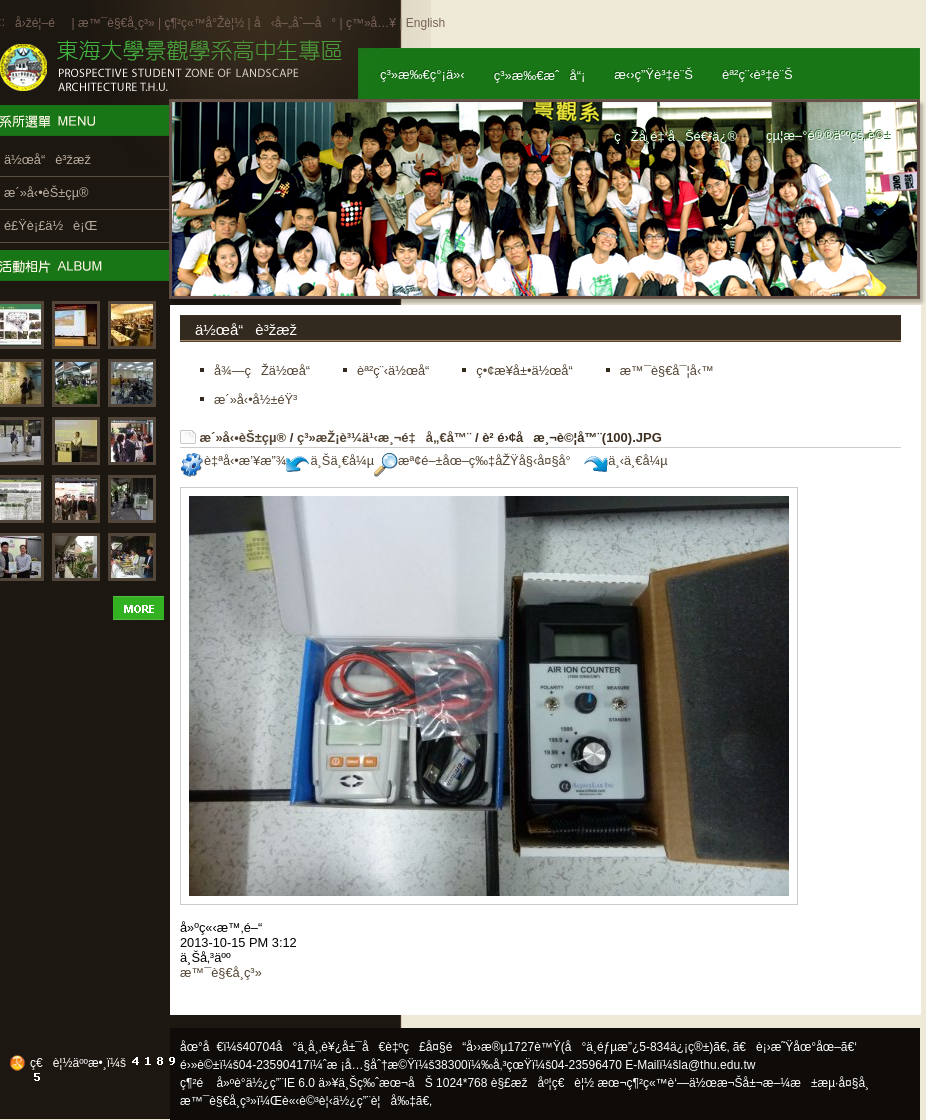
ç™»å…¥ (371, 23)
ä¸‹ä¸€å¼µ (625, 460)
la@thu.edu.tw (717, 1065)
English (425, 23)
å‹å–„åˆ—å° (295, 23)
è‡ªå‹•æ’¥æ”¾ (233, 460)
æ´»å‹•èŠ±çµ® (243, 437)
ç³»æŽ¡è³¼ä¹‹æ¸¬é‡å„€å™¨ (384, 437)
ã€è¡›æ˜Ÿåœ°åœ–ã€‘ (795, 1047)
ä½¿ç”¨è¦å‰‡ (374, 1101)
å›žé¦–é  (41, 23)
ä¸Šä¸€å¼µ (330, 460)
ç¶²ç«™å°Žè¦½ (204, 23)
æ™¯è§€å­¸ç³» (118, 23)
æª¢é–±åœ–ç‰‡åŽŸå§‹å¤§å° (477, 460)
